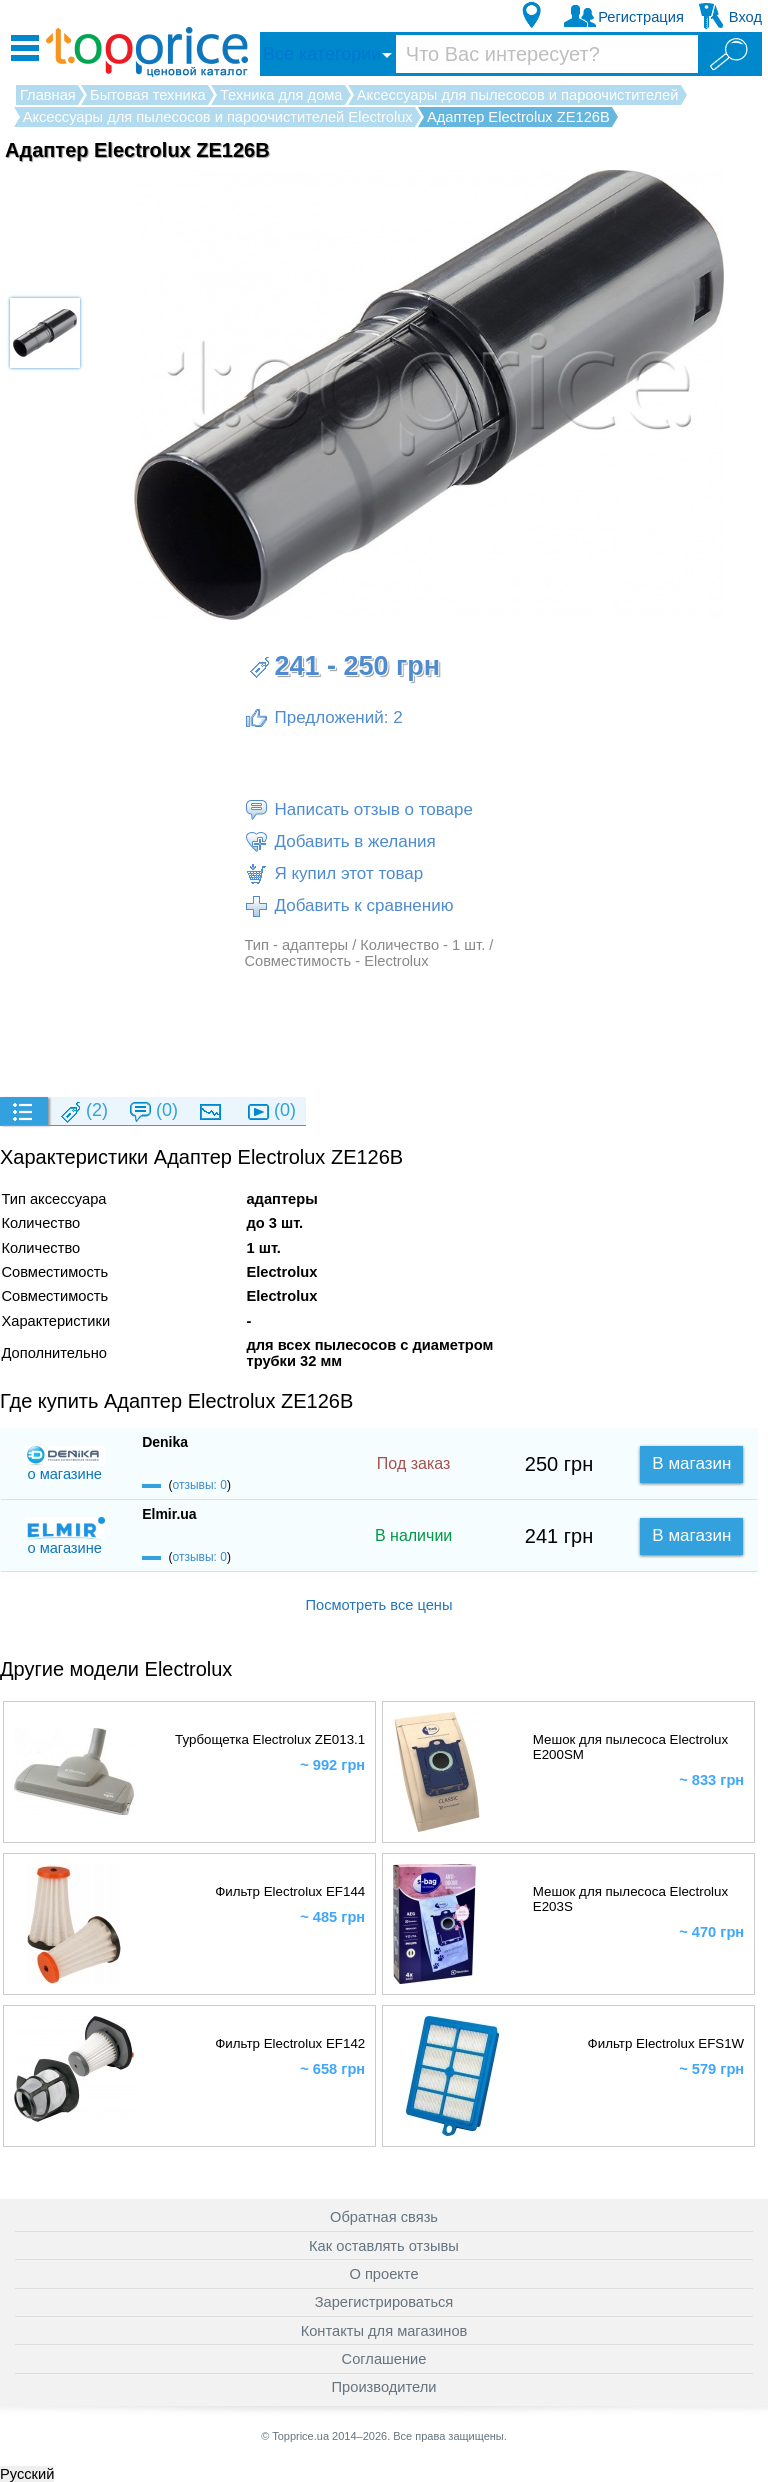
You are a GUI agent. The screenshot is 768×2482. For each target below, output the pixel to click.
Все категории (322, 54)
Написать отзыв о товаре (358, 810)
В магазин (691, 1463)
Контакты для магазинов (384, 2331)
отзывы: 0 (200, 1485)
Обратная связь (384, 2217)
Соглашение (384, 2359)
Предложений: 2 (323, 718)
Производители (384, 2387)
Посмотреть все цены (378, 1605)
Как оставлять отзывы (384, 2246)
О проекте (383, 2274)
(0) (153, 1111)
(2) (83, 1111)
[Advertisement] (379, 1032)
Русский (27, 2474)
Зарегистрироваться (384, 2302)
